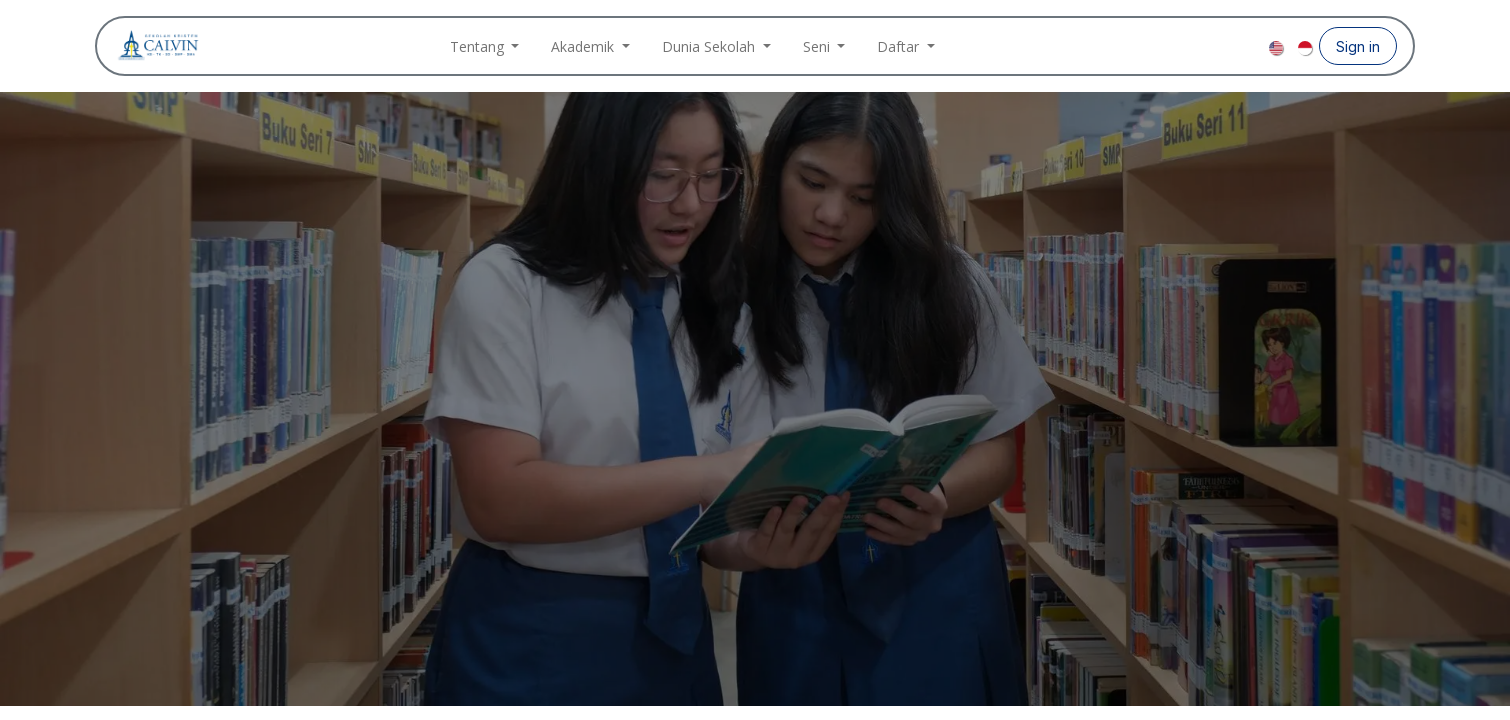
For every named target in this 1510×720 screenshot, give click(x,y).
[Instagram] (1219, 46)
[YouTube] (1251, 46)
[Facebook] (1187, 46)
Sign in (1358, 46)
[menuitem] (485, 46)
